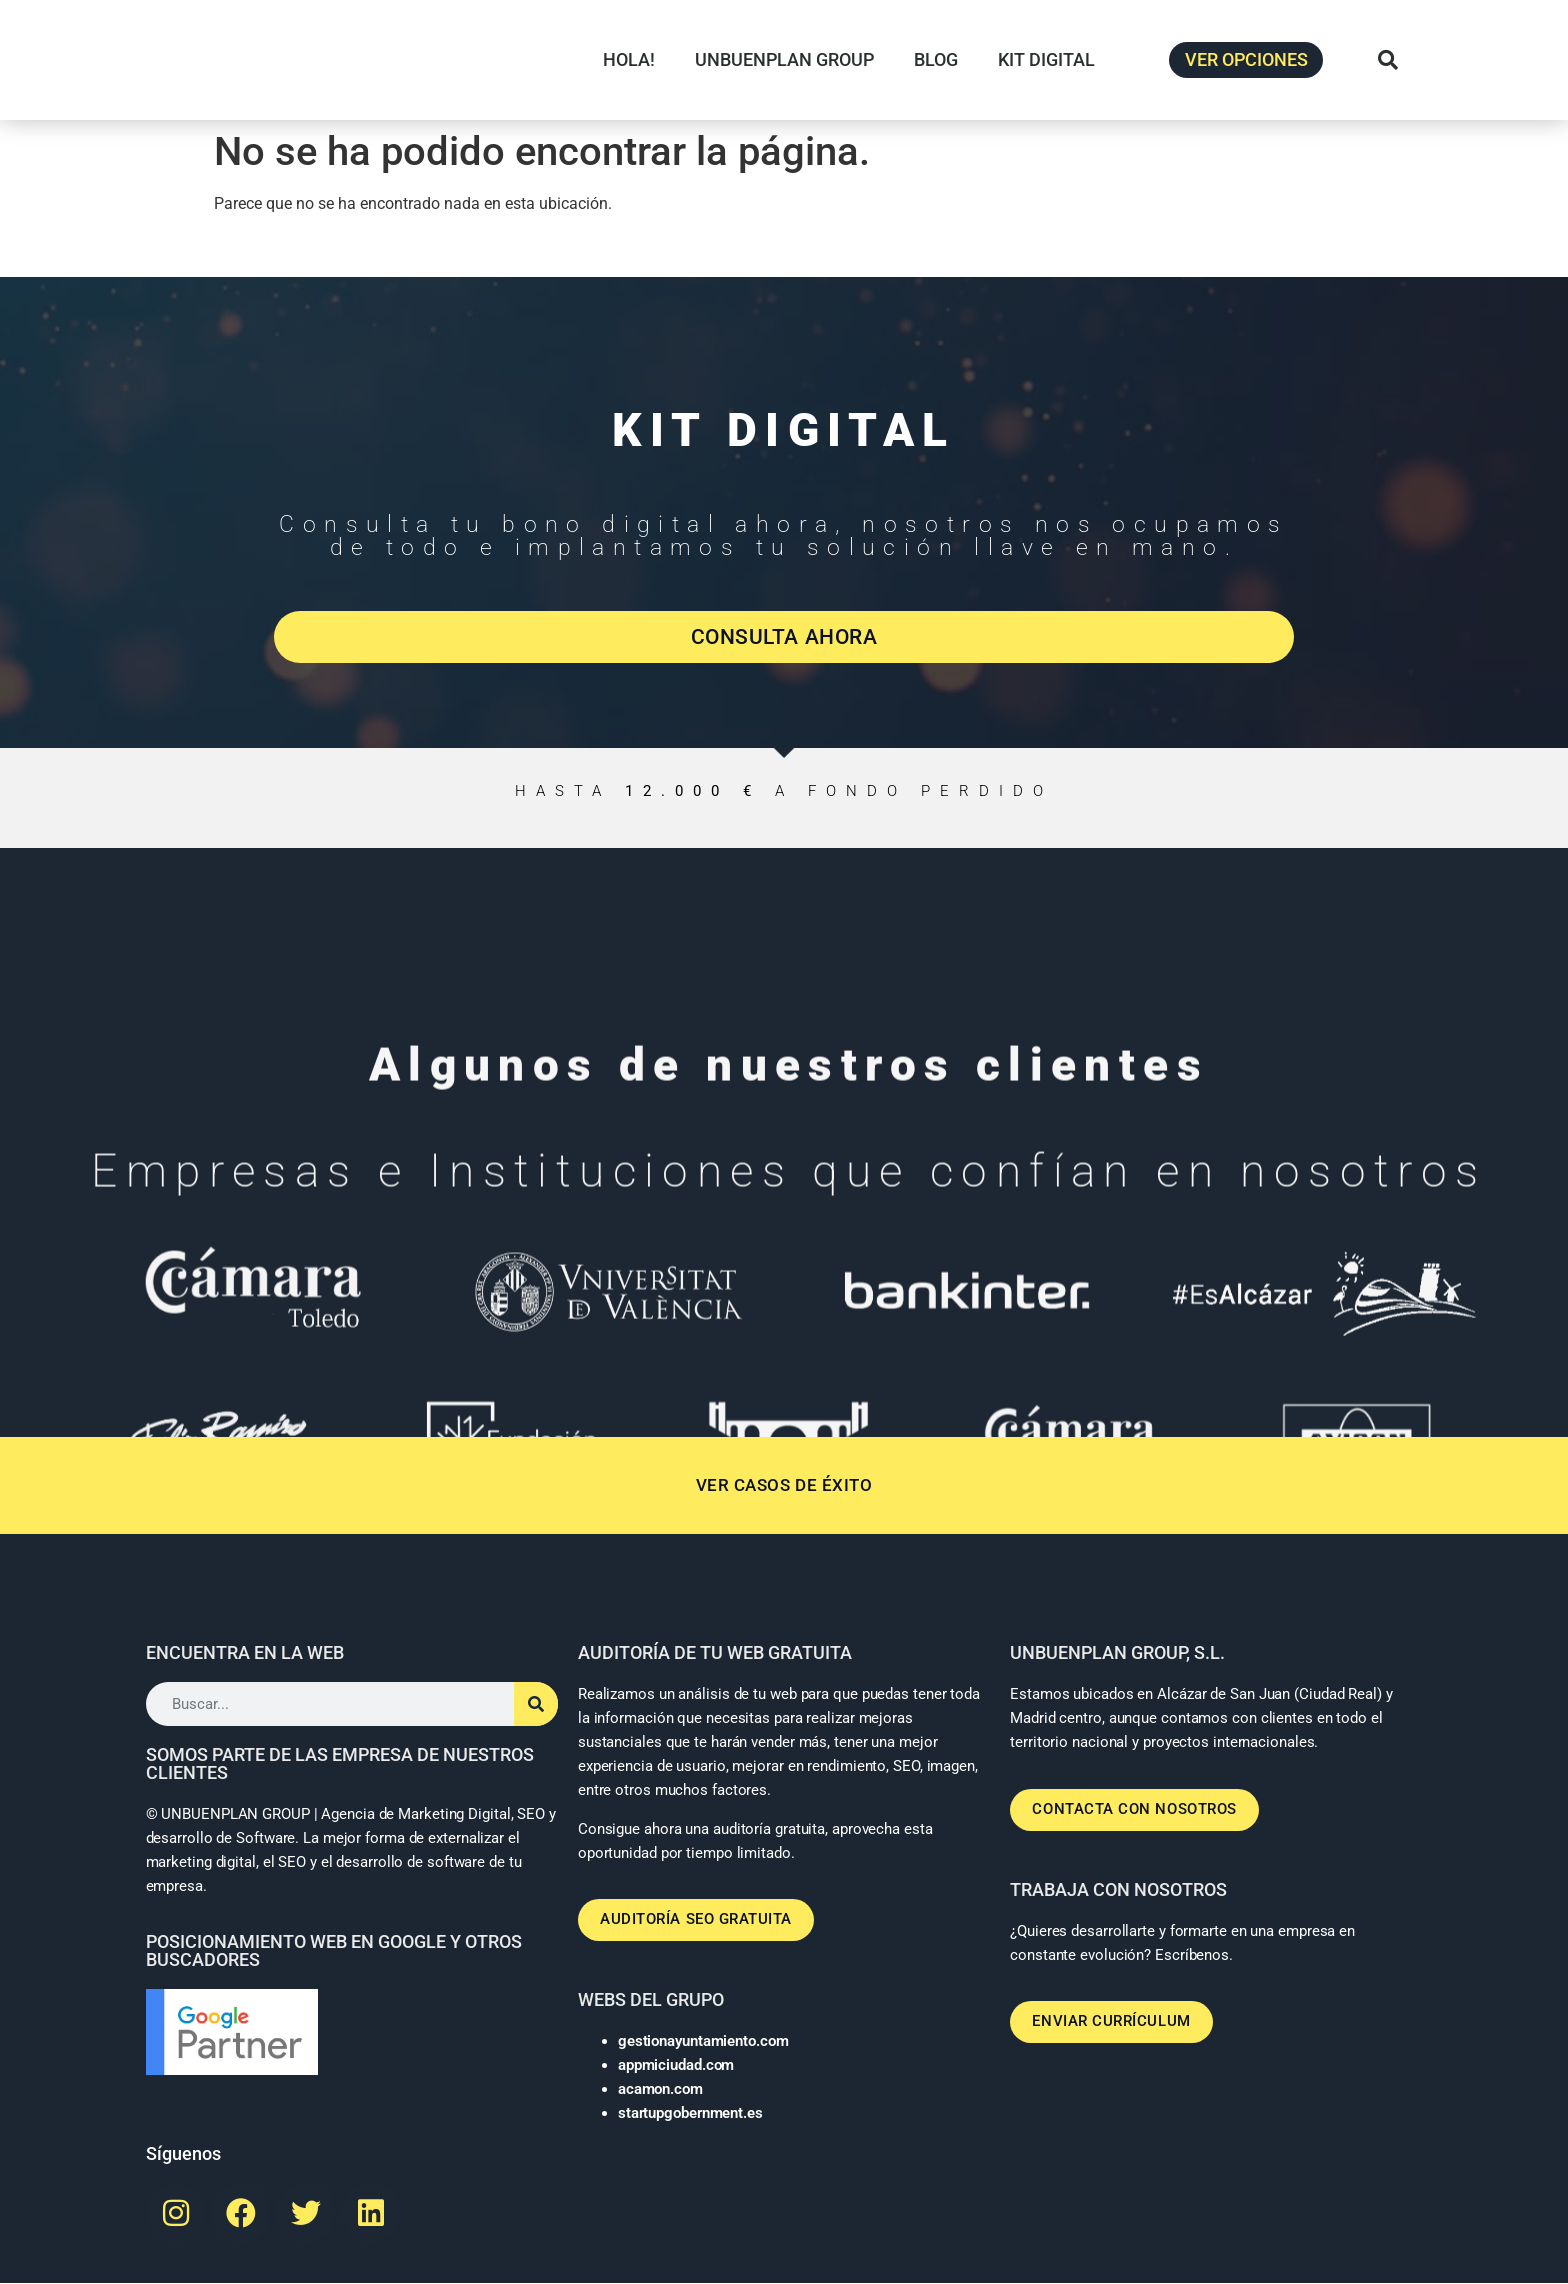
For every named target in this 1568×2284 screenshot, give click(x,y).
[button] (1388, 60)
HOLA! (629, 59)
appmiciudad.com (676, 2066)
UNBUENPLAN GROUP (784, 59)
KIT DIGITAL (1046, 59)
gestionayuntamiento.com (703, 2042)
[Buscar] (536, 1708)
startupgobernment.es (690, 2114)
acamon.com (660, 2090)
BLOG (936, 59)
